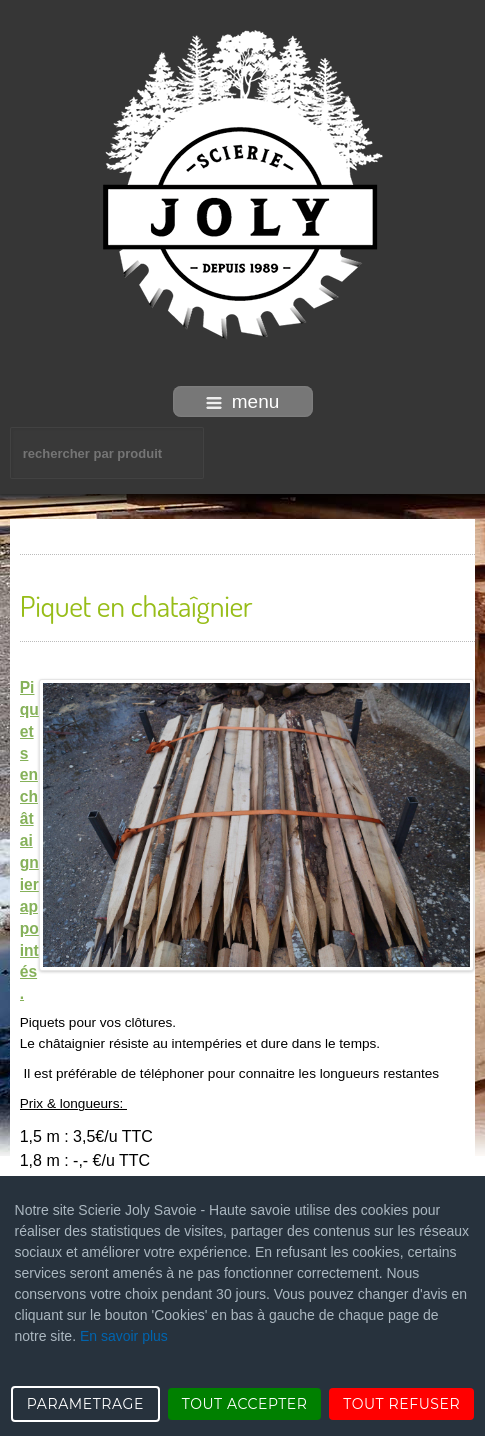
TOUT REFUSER (401, 1404)
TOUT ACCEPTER (245, 1404)
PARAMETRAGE (85, 1404)
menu (243, 401)
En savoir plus (124, 1336)
